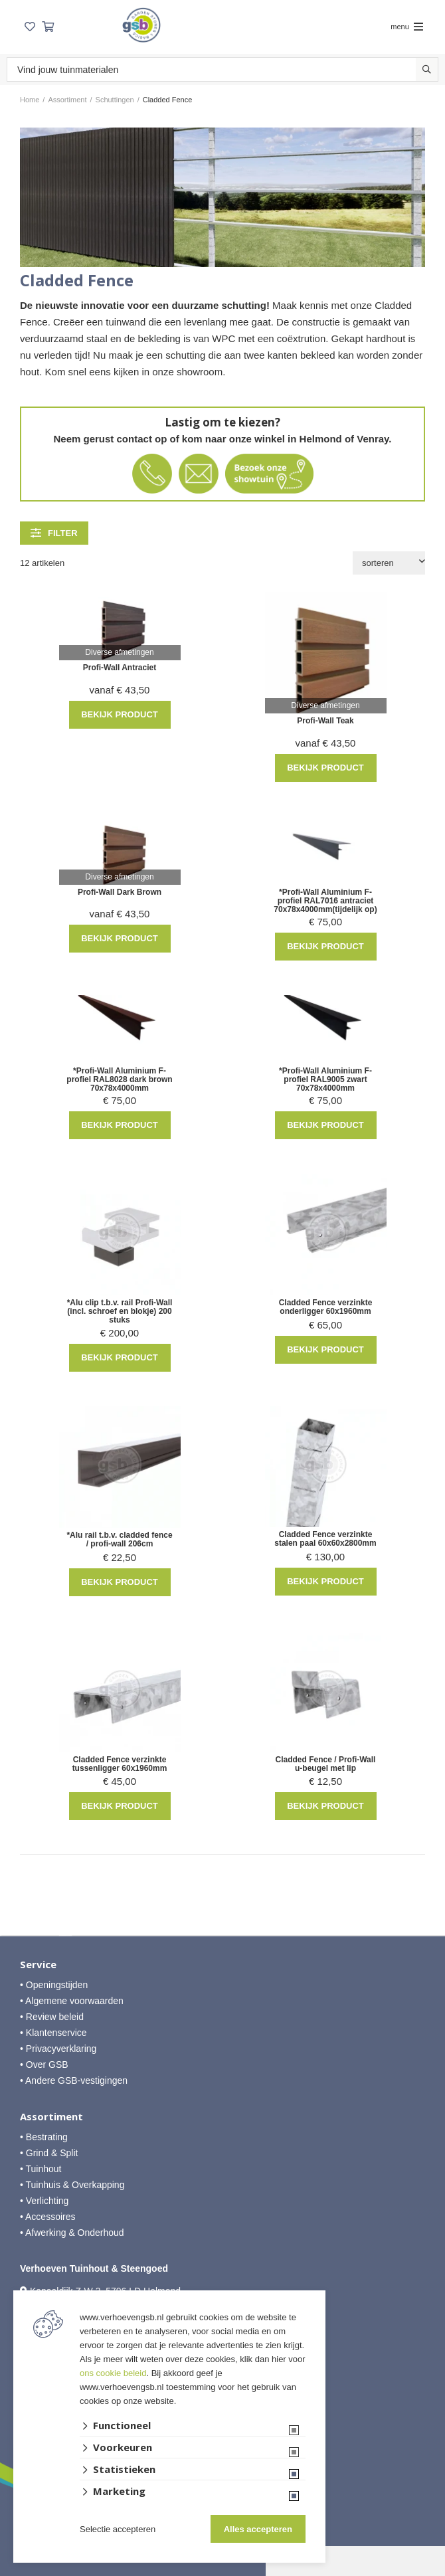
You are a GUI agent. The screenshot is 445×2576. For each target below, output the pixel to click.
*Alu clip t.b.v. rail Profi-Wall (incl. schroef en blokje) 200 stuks (120, 1312)
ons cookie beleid (113, 2373)
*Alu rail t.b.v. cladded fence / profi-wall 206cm (119, 1539)
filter (54, 533)
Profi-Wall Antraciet (119, 668)
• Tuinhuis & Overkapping (72, 2184)
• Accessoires (48, 2216)
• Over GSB (44, 2064)
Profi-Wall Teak (325, 721)
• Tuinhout (41, 2168)
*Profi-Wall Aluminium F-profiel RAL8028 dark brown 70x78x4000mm (119, 1080)
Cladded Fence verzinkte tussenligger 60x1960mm (119, 1764)
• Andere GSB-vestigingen (74, 2080)
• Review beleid (52, 2016)
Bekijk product (119, 714)
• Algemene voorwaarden (72, 2000)
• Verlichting (44, 2200)
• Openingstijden (54, 1984)
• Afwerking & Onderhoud (72, 2232)
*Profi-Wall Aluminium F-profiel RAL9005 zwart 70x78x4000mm (325, 1080)
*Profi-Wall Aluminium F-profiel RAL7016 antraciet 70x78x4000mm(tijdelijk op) (325, 901)
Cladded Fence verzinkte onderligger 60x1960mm (326, 1307)
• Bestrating (44, 2137)
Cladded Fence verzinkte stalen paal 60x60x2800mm (325, 1539)
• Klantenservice (53, 2032)
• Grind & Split (49, 2153)
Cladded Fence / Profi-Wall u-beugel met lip (326, 1764)
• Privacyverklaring (58, 2048)
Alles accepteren (258, 2529)
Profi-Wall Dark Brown (119, 892)
